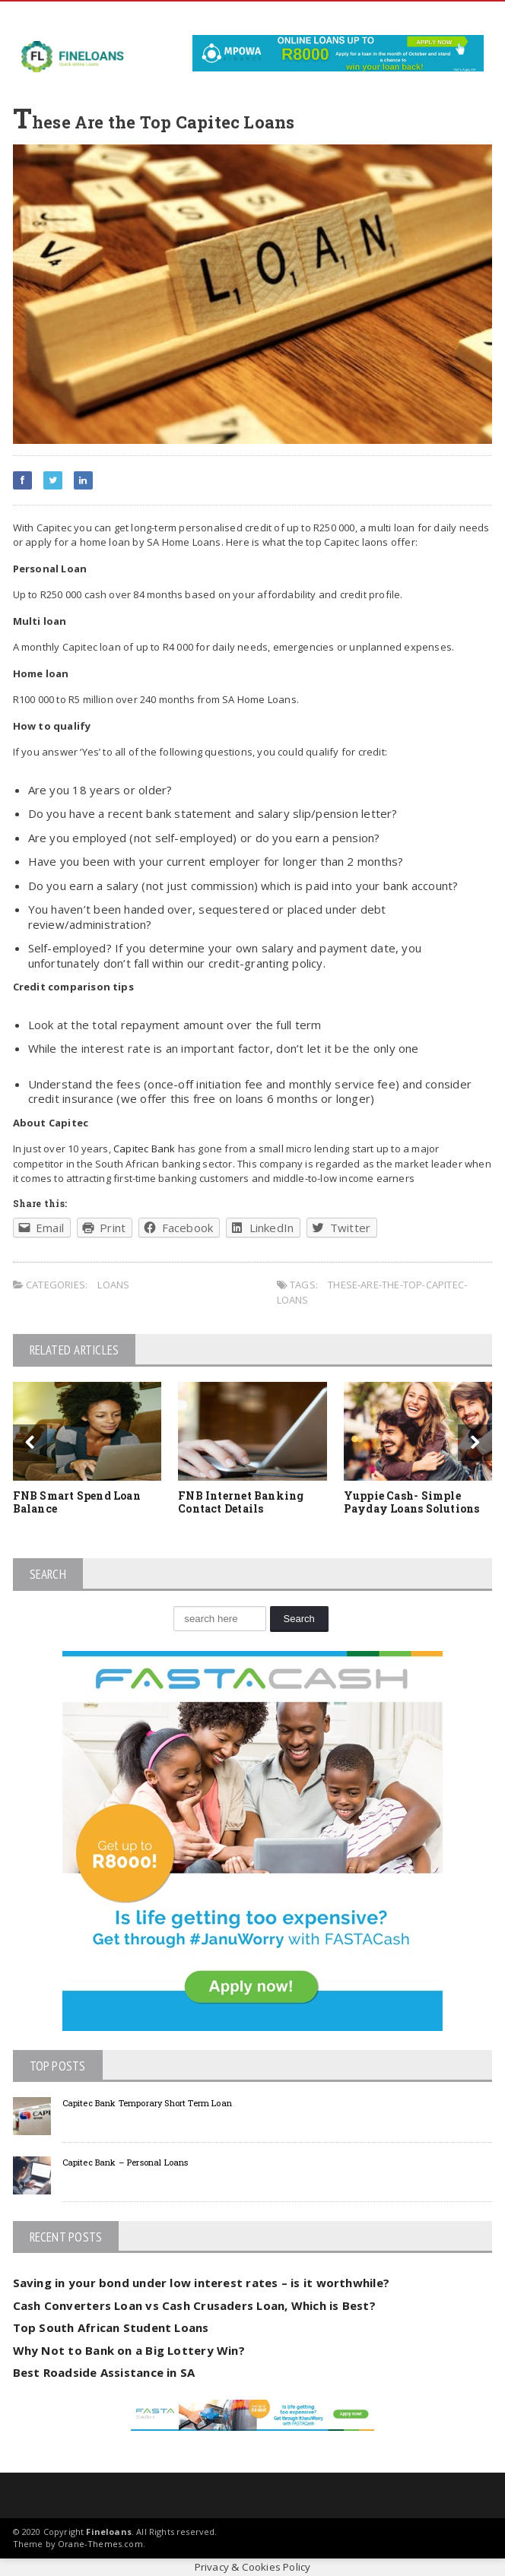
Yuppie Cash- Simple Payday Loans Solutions (412, 1502)
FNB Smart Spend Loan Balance (77, 1502)
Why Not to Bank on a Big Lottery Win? (129, 2350)
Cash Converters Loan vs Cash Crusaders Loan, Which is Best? (194, 2305)
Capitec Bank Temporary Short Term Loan (147, 2103)
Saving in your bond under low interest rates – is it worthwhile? (201, 2282)
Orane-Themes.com (100, 2543)
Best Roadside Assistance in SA (104, 2372)
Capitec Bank (145, 1148)
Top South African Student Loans (111, 2327)
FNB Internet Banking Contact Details (240, 1502)
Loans (113, 1284)
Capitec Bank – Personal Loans (125, 2162)
